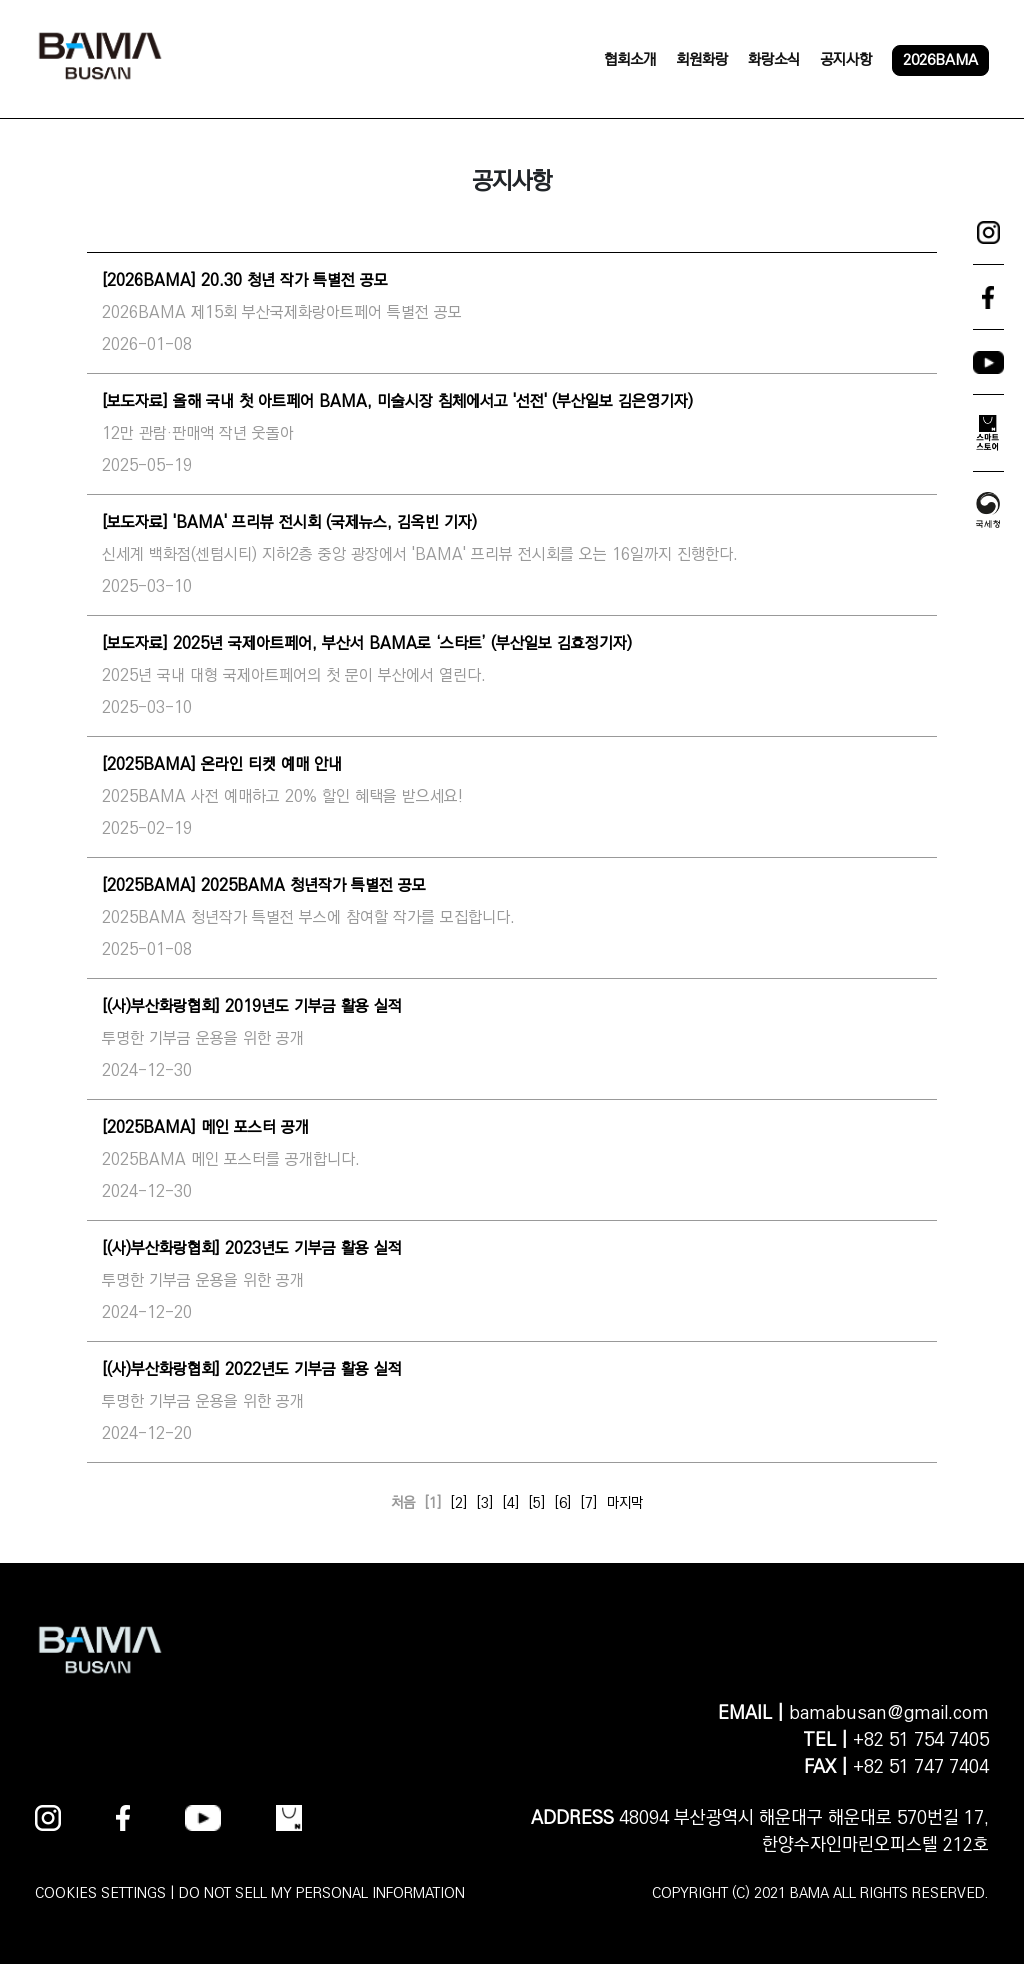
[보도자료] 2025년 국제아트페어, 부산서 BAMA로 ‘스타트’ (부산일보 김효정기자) (367, 643)
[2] (459, 1503)
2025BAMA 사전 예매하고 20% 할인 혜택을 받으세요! (282, 796)
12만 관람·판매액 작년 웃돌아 (198, 433)
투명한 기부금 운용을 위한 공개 (203, 1038)
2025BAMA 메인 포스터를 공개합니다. (231, 1159)
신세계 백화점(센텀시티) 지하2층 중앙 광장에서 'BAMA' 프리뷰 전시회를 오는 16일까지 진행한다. (420, 554)
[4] (511, 1503)
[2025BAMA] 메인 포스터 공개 (205, 1127)
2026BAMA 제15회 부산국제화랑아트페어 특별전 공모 (282, 312)
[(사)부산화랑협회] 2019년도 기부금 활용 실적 (252, 1006)
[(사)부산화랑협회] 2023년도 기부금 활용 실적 (252, 1248)
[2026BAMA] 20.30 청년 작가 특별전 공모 (245, 280)
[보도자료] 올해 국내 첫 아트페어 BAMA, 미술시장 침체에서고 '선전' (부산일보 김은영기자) (397, 401)
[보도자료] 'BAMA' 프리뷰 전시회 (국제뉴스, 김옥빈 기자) (289, 522)
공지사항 (846, 59)
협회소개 (630, 59)
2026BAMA (940, 59)
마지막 (625, 1503)
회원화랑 (702, 59)
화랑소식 (774, 59)
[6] (563, 1503)
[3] (485, 1503)
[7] (589, 1503)
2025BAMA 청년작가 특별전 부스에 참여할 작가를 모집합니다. (308, 917)
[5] (537, 1503)
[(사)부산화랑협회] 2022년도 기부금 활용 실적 (252, 1369)
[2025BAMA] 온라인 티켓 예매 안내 (222, 764)
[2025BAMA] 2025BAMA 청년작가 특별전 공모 (264, 885)
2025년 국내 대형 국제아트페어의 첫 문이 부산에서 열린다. (294, 675)
